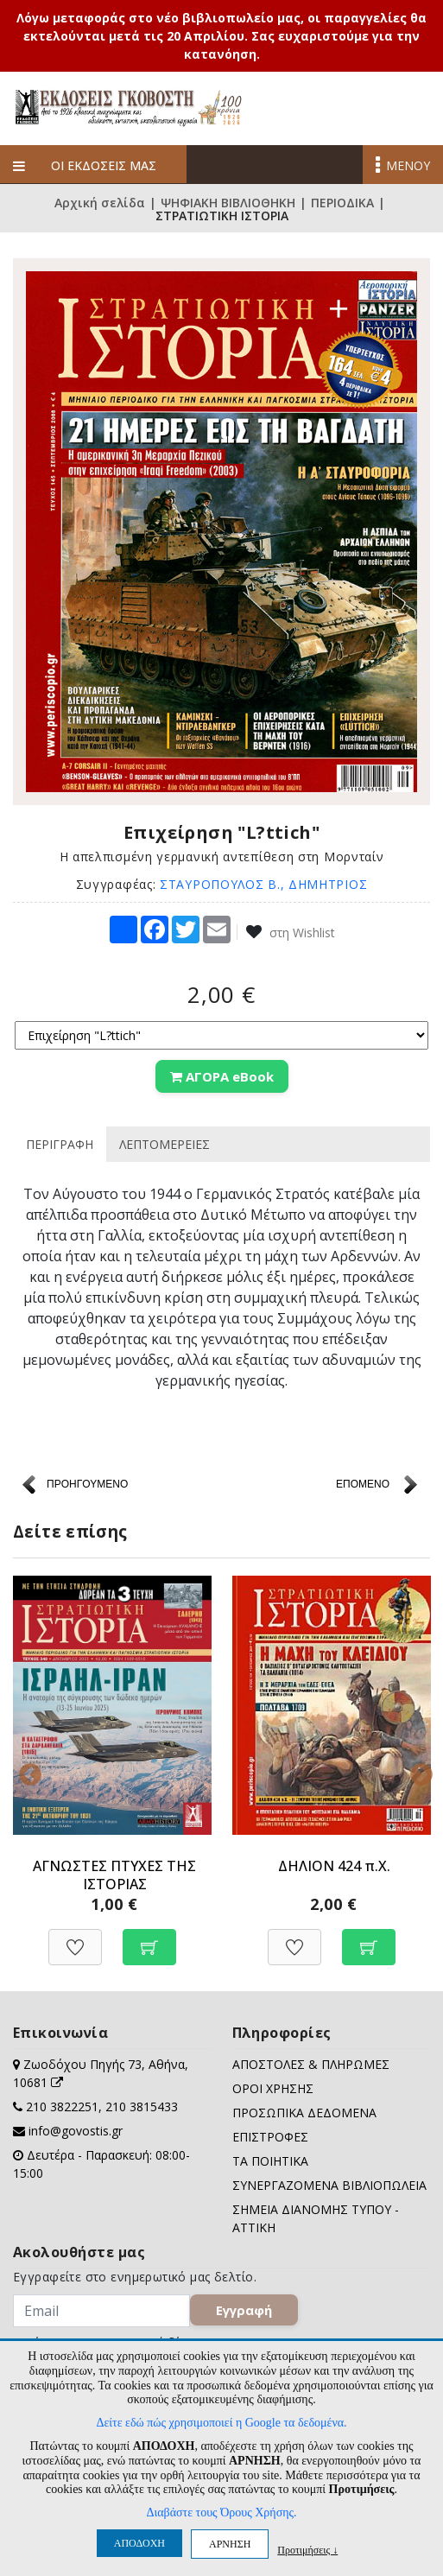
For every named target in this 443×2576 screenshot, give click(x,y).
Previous (26, 1771)
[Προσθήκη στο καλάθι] (149, 1938)
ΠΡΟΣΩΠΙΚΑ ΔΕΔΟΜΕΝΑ (304, 2112)
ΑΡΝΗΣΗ (229, 2544)
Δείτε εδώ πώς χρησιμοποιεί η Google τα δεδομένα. (221, 2422)
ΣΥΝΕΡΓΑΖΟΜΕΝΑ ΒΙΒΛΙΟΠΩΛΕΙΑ (329, 2185)
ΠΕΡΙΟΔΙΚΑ (342, 203)
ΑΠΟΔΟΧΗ (139, 2543)
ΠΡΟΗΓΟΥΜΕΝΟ (87, 1484)
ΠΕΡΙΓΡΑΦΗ (59, 1144)
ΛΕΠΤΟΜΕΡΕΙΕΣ (164, 1144)
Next (417, 1771)
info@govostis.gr (75, 2130)
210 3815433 (141, 2106)
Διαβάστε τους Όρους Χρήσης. (221, 2512)
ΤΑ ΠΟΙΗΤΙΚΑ (270, 2161)
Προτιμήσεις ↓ (307, 2549)
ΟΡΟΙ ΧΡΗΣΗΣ (272, 2088)
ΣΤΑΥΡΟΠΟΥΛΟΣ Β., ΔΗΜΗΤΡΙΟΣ (263, 884)
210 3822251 (62, 2106)
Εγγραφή (244, 2310)
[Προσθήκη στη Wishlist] (75, 1938)
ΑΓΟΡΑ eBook (222, 1076)
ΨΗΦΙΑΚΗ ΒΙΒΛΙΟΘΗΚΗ (228, 203)
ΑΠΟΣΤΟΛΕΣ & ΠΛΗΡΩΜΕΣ (310, 2064)
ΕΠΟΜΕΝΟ (362, 1484)
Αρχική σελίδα (99, 203)
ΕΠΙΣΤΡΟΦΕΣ (270, 2137)
